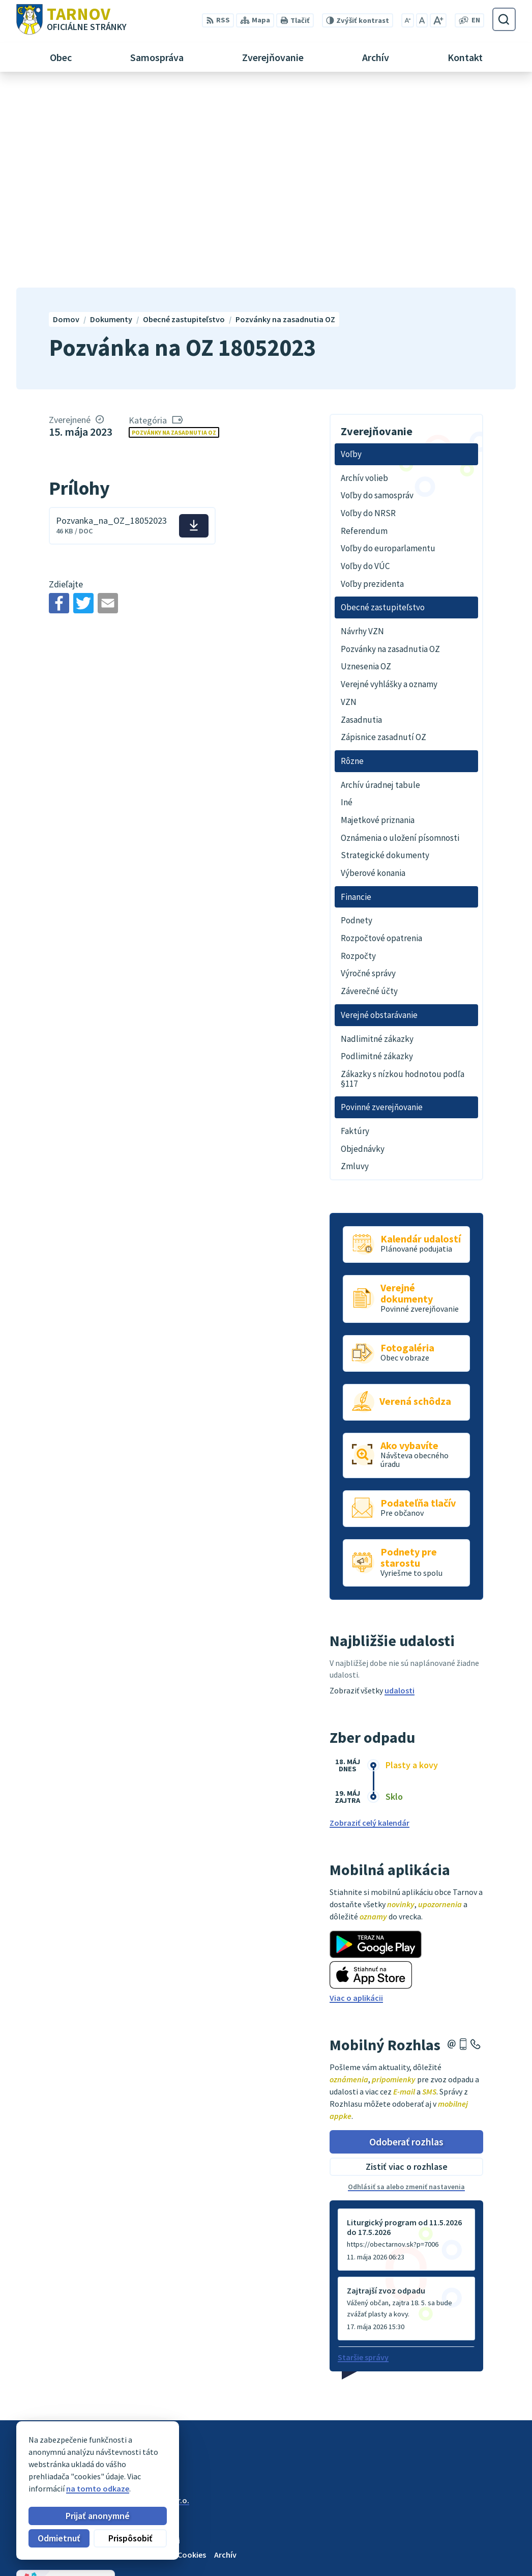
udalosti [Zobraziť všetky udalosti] (400, 1491)
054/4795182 (482, 2529)
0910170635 (480, 2541)
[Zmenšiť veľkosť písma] (407, 20)
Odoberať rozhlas (406, 1941)
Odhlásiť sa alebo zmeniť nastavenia (406, 1987)
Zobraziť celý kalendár (369, 1623)
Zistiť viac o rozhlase (407, 1967)
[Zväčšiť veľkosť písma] (438, 20)
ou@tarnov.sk (485, 2554)
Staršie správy (363, 2158)
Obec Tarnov (96, 2310)
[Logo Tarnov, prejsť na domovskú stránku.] (71, 19)
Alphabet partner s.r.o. (149, 2301)
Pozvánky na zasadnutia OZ (174, 232)
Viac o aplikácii (356, 1798)
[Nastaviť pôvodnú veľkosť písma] (422, 20)
